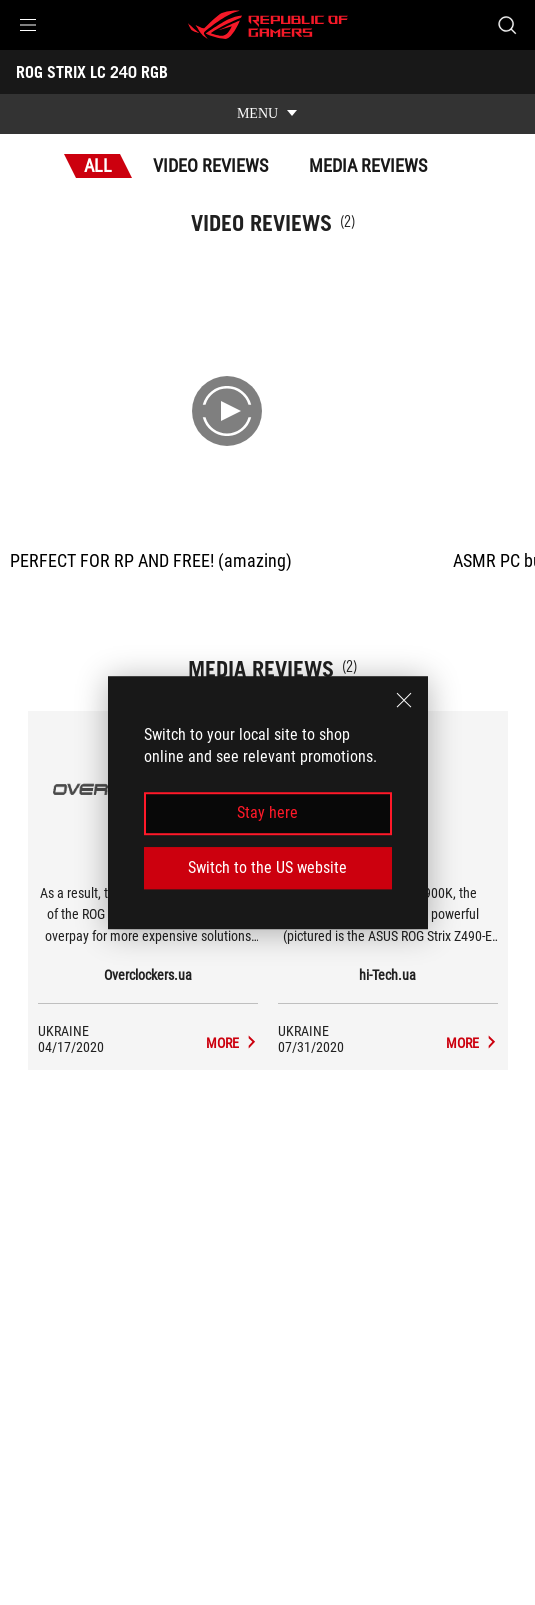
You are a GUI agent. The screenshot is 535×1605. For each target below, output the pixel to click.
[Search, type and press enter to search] (506, 25)
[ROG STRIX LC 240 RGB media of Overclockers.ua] (232, 1043)
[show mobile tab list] (267, 114)
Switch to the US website (267, 867)
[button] (28, 25)
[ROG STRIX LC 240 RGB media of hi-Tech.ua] (472, 1043)
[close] (404, 700)
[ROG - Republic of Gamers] (268, 25)
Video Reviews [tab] (210, 165)
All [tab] (98, 165)
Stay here (267, 813)
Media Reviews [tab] (368, 165)
